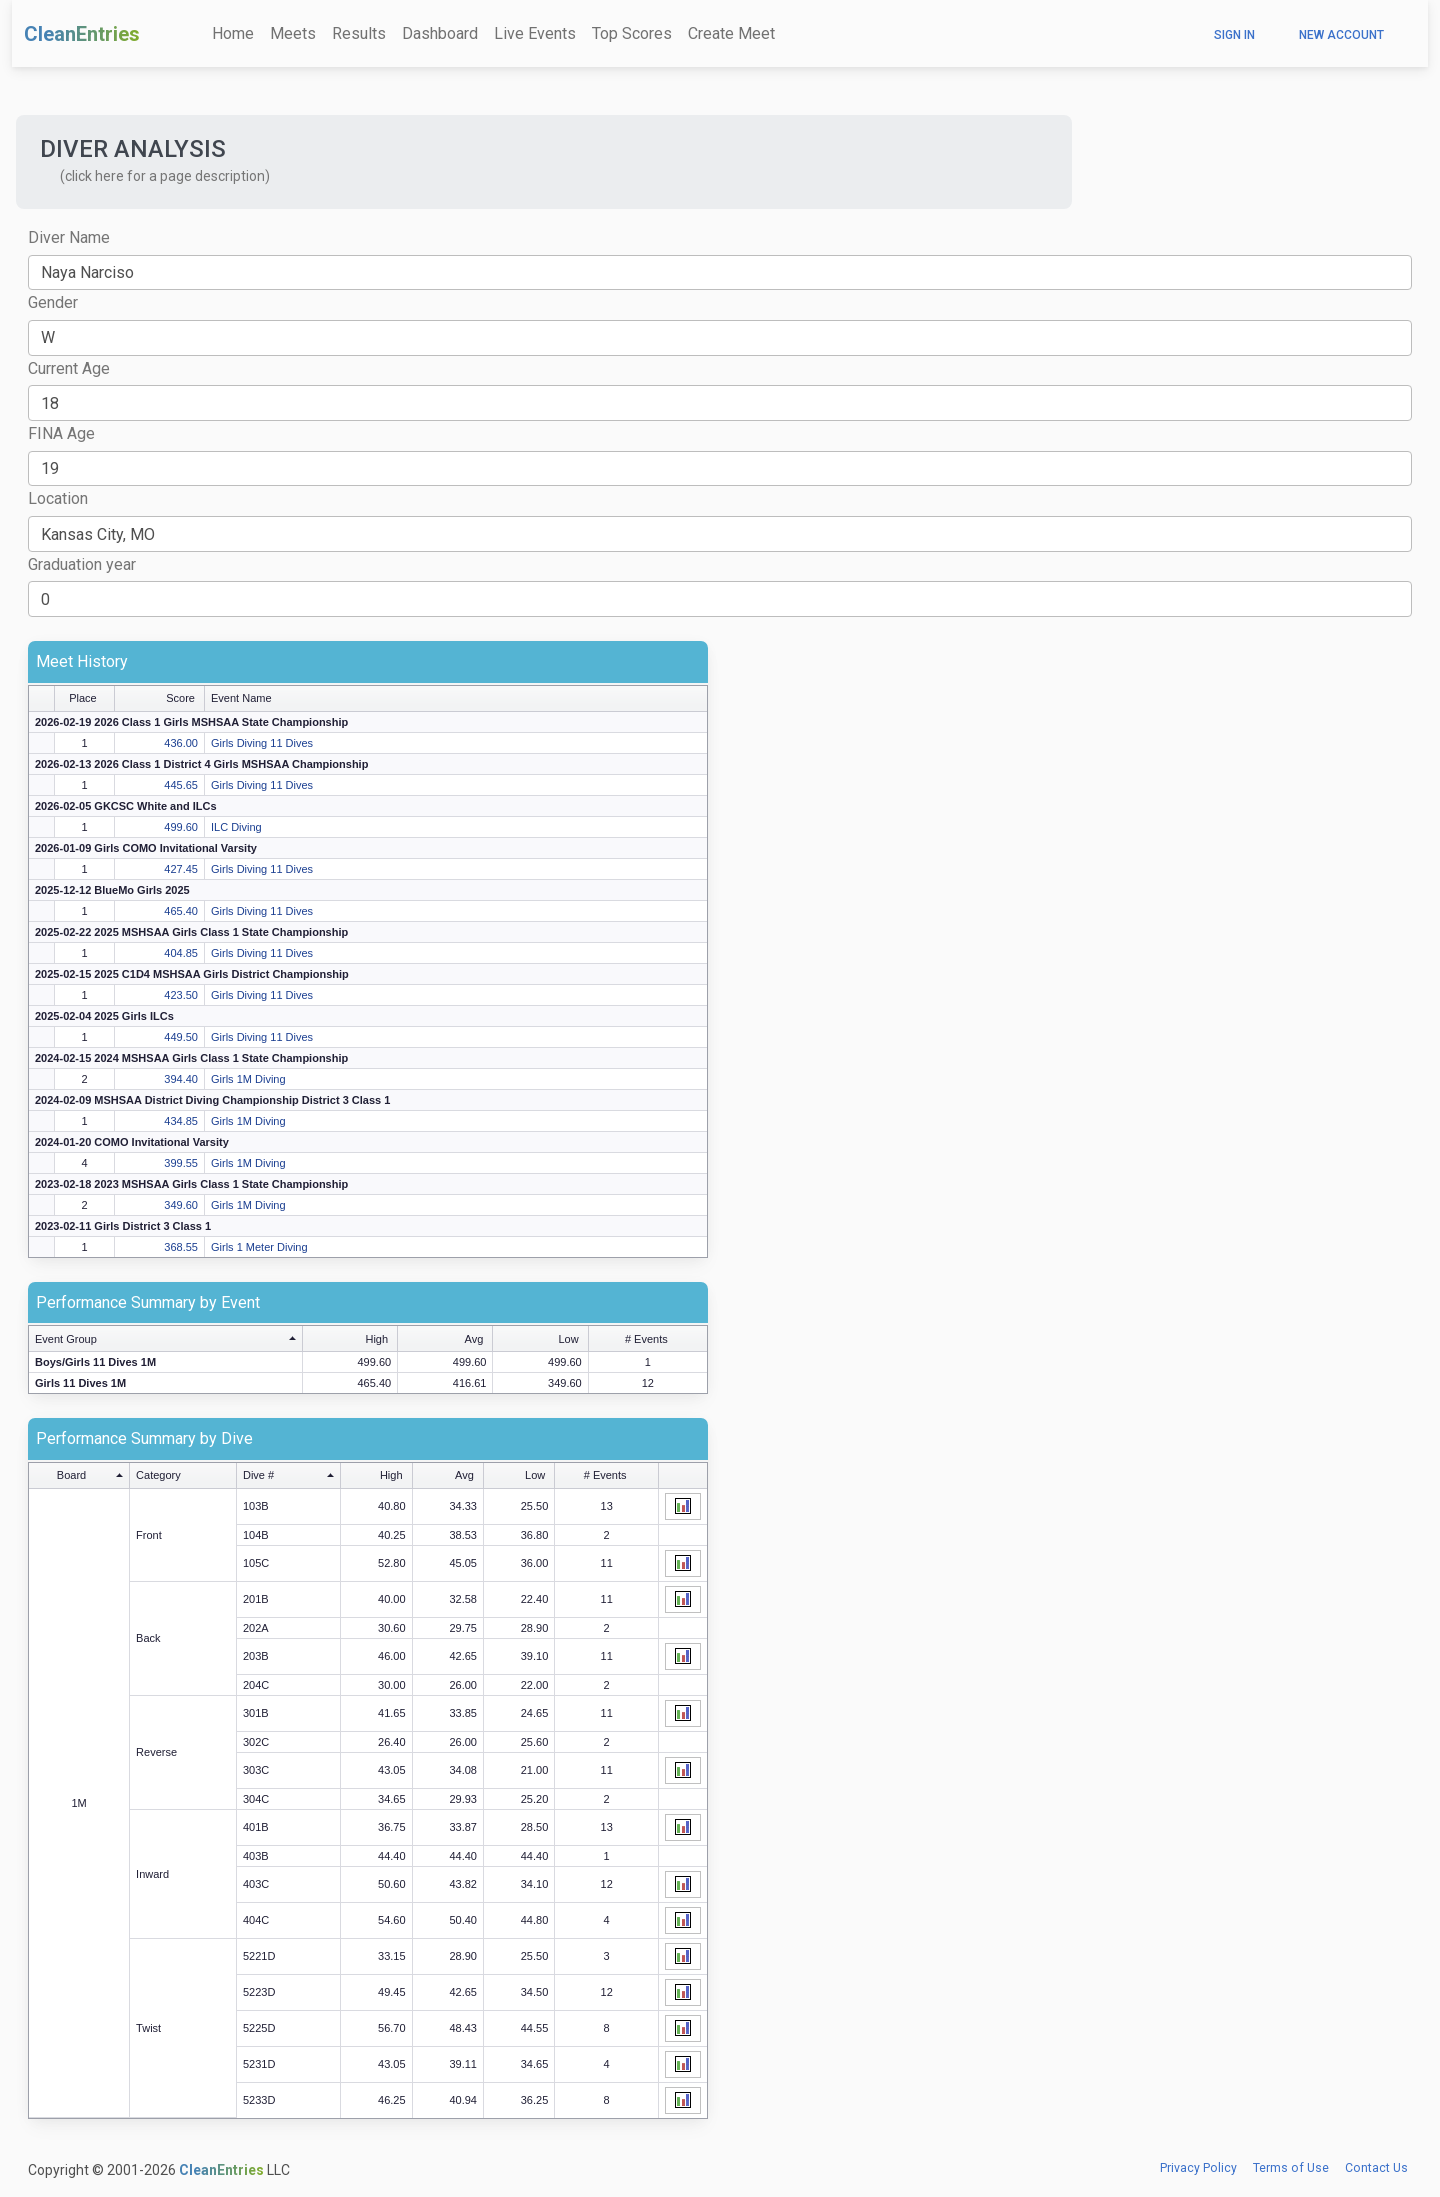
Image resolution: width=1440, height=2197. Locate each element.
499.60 (181, 827)
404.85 (181, 953)
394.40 (181, 1079)
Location (58, 498)
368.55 (181, 1247)
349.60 (181, 1205)
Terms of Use (1291, 2168)
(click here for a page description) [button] (165, 176)
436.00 (181, 743)
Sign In (1234, 35)
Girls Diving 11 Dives (262, 743)
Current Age (69, 368)
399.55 (181, 1163)
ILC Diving (236, 827)
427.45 (181, 869)
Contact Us (1376, 2168)
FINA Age (61, 433)
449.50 (181, 1037)
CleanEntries (82, 34)
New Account (1341, 35)
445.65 (181, 785)
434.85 (181, 1121)
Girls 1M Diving (248, 1079)
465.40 (181, 911)
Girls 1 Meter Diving (259, 1247)
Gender (53, 302)
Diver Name (69, 237)
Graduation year (82, 564)
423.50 (181, 995)
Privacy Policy (1198, 2168)
